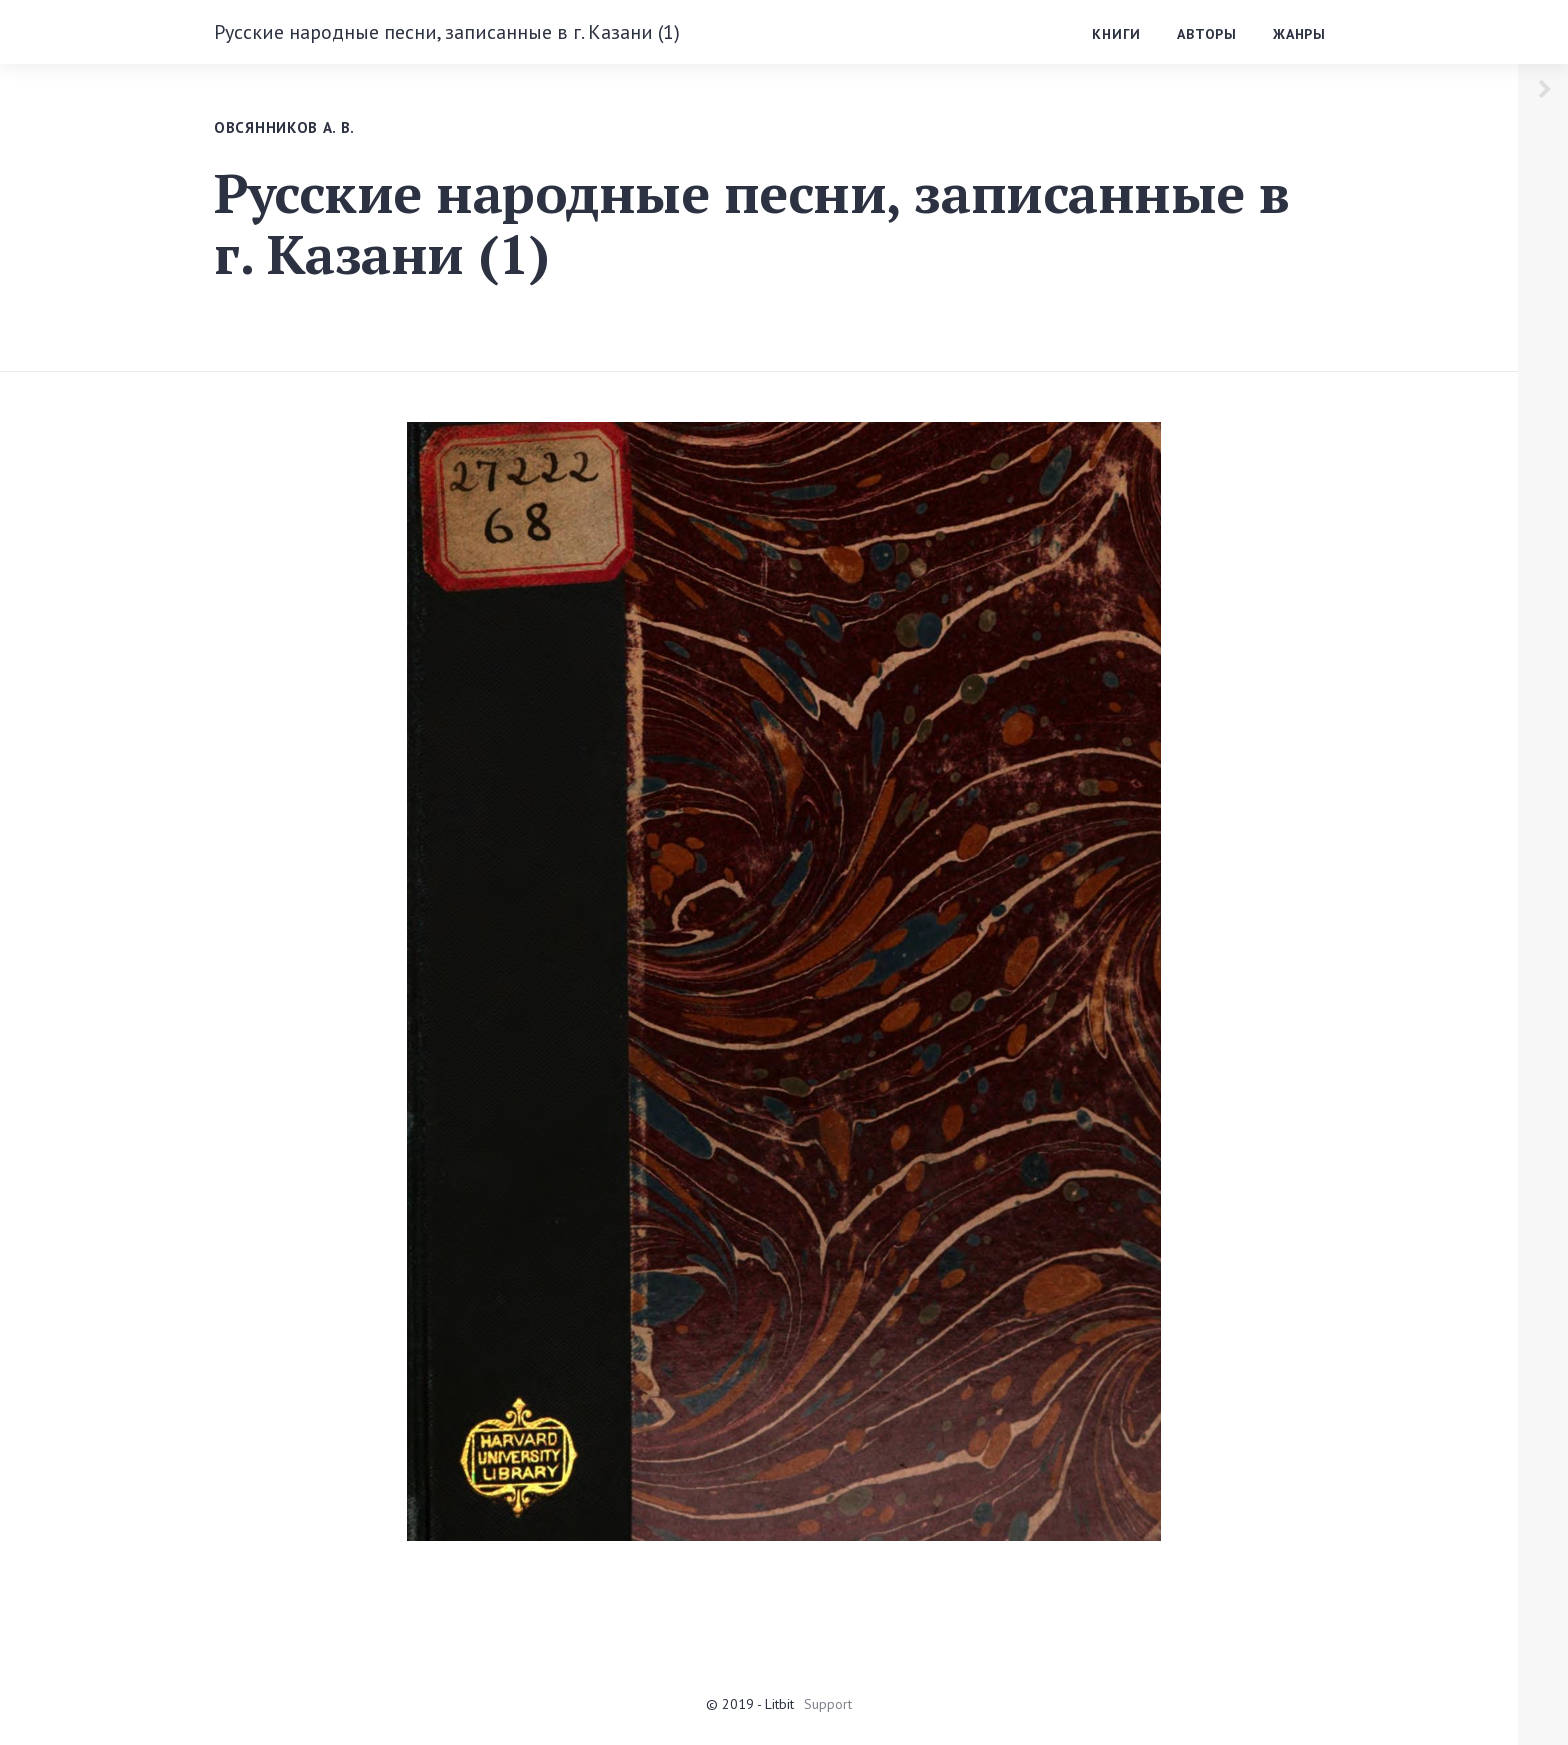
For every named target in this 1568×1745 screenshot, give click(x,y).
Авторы (1207, 34)
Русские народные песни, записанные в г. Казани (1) (447, 32)
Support (828, 1704)
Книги (1116, 34)
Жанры (1299, 34)
